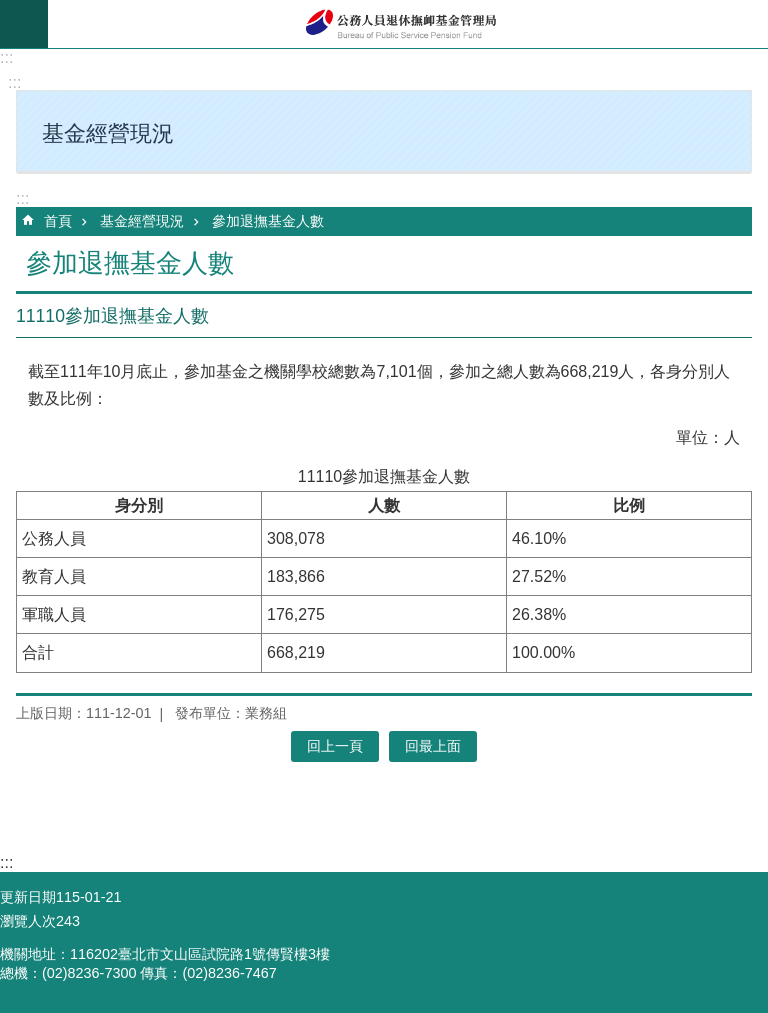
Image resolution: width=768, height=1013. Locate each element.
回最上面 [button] (433, 746)
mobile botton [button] (24, 24)
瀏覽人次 (28, 921)
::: (6, 57)
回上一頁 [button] (335, 746)
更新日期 (28, 897)
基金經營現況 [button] (108, 133)
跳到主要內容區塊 (10, 10)
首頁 (58, 221)
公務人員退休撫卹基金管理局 (408, 24)
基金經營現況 (142, 221)
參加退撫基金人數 (268, 221)
